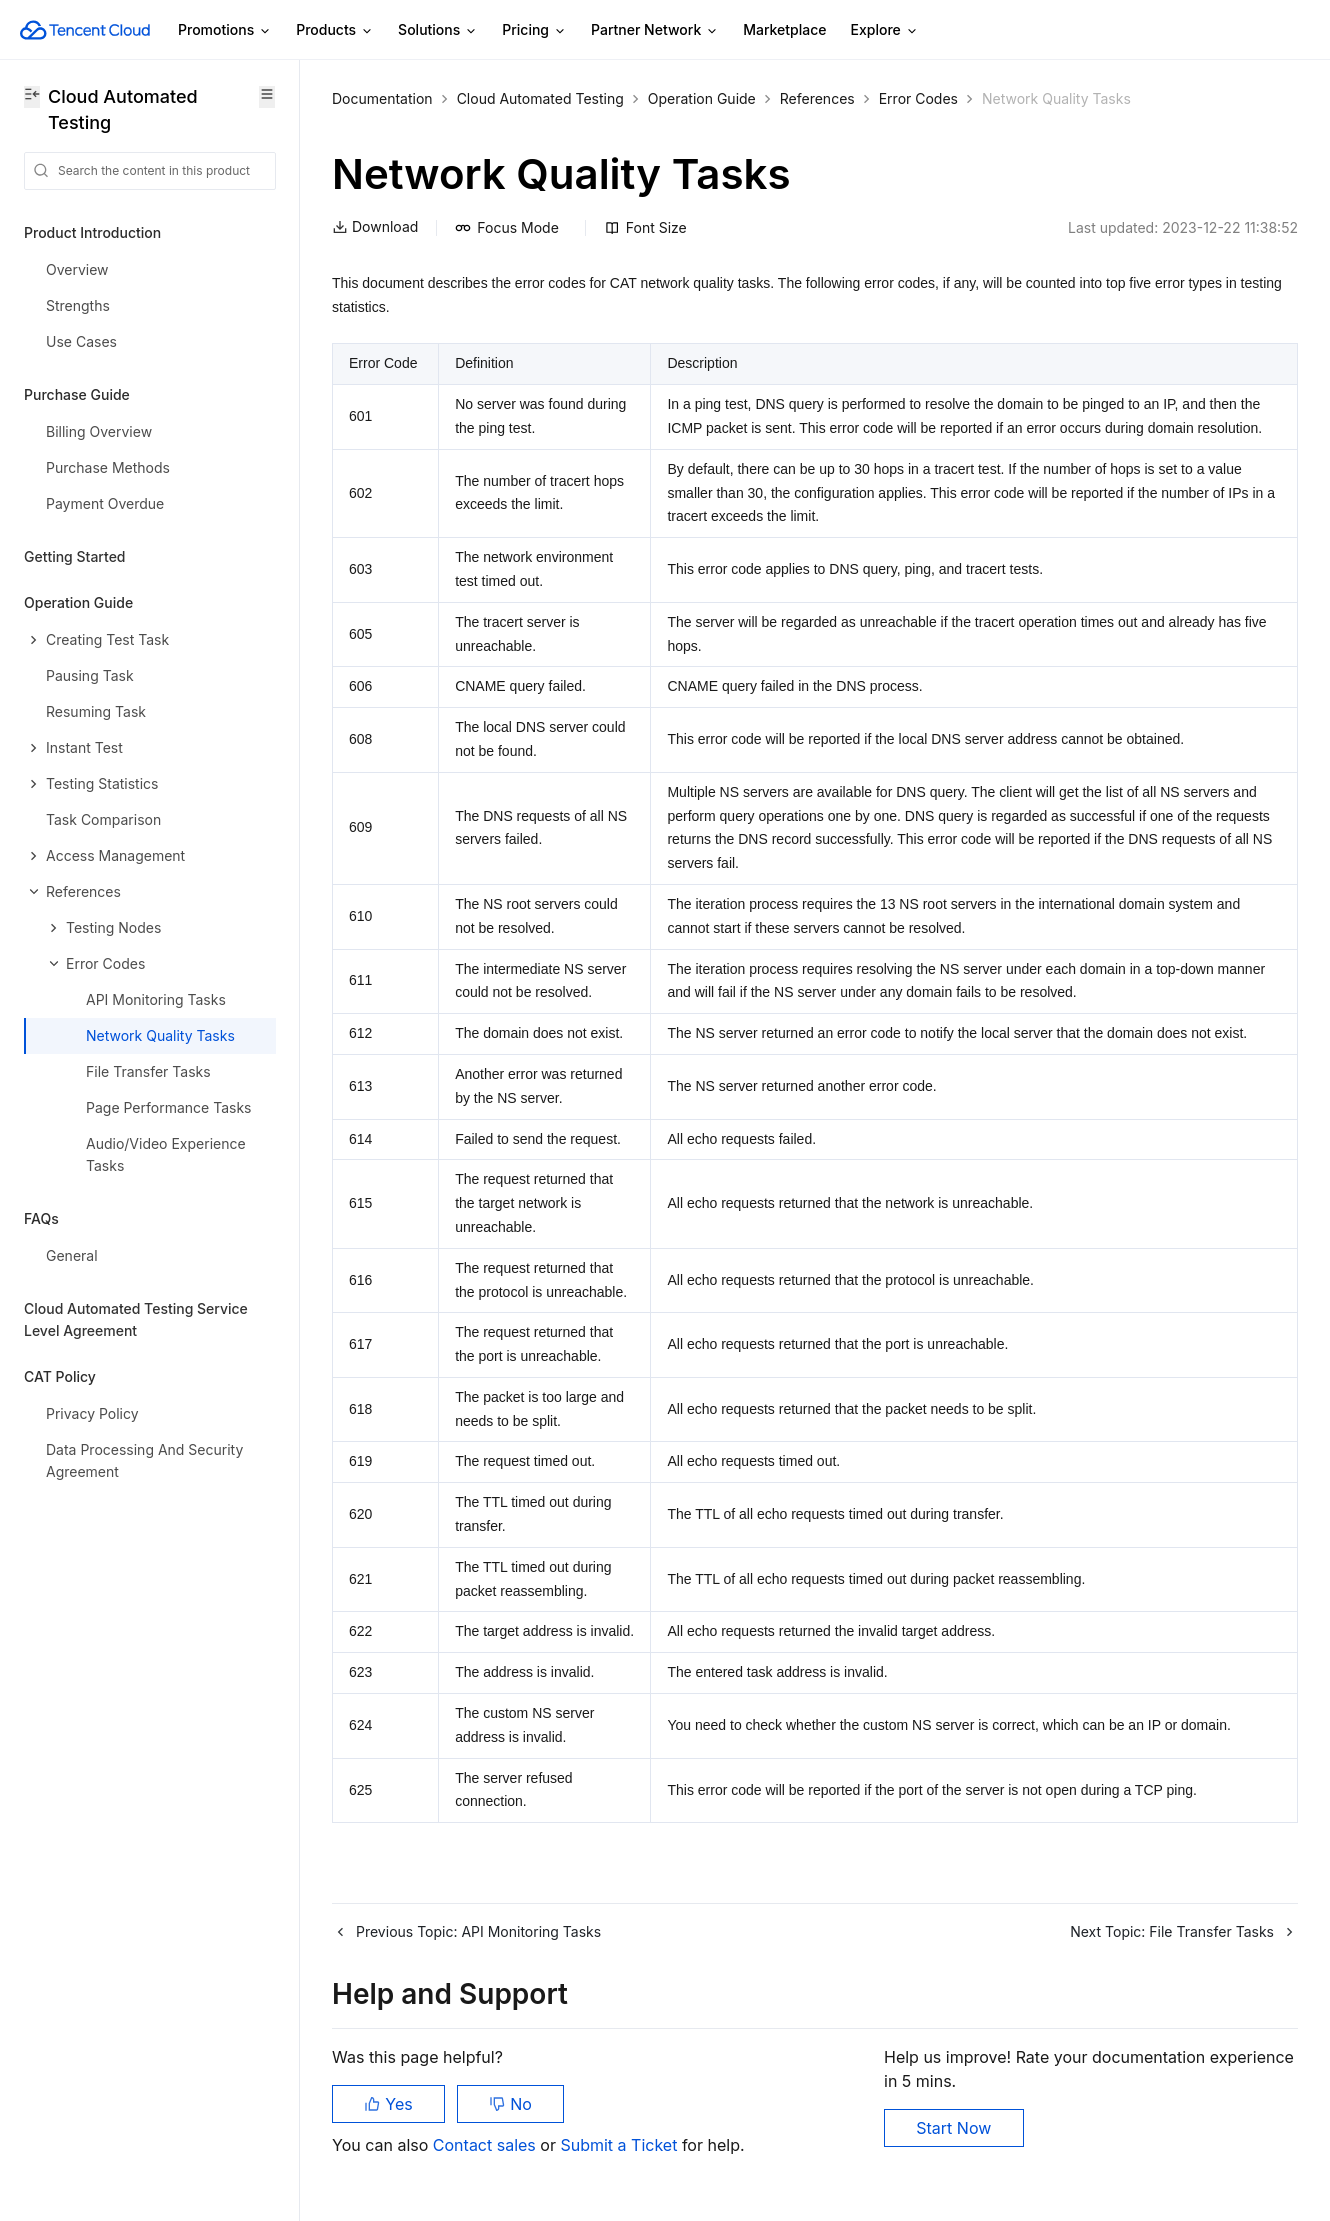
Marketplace (784, 29)
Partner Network (655, 30)
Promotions (225, 30)
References (817, 98)
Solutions (438, 30)
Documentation (382, 98)
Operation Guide (702, 98)
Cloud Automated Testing (540, 98)
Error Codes (918, 98)
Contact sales (486, 2145)
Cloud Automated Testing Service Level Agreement (136, 1319)
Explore (885, 30)
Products (335, 30)
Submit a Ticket (620, 2145)
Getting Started (75, 556)
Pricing (534, 30)
